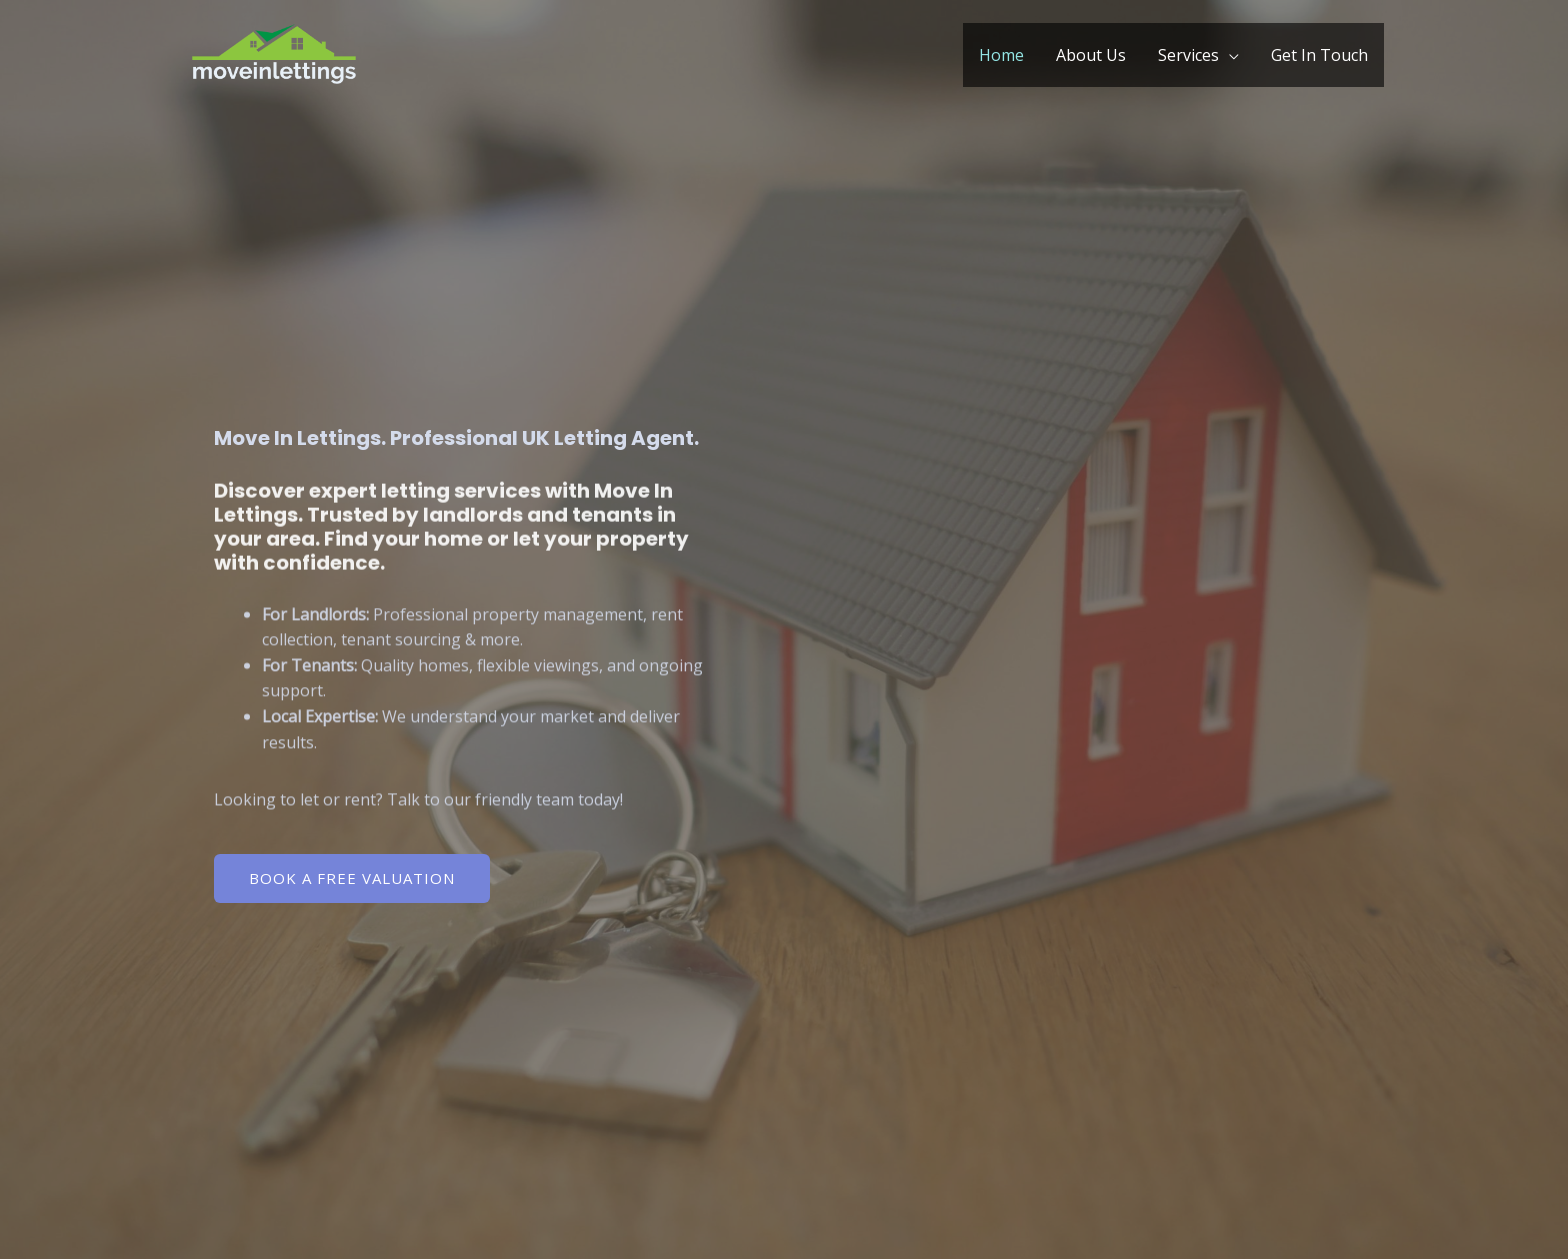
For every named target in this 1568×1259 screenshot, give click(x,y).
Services (1188, 55)
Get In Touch (1319, 55)
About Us (1091, 55)
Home (1001, 55)
